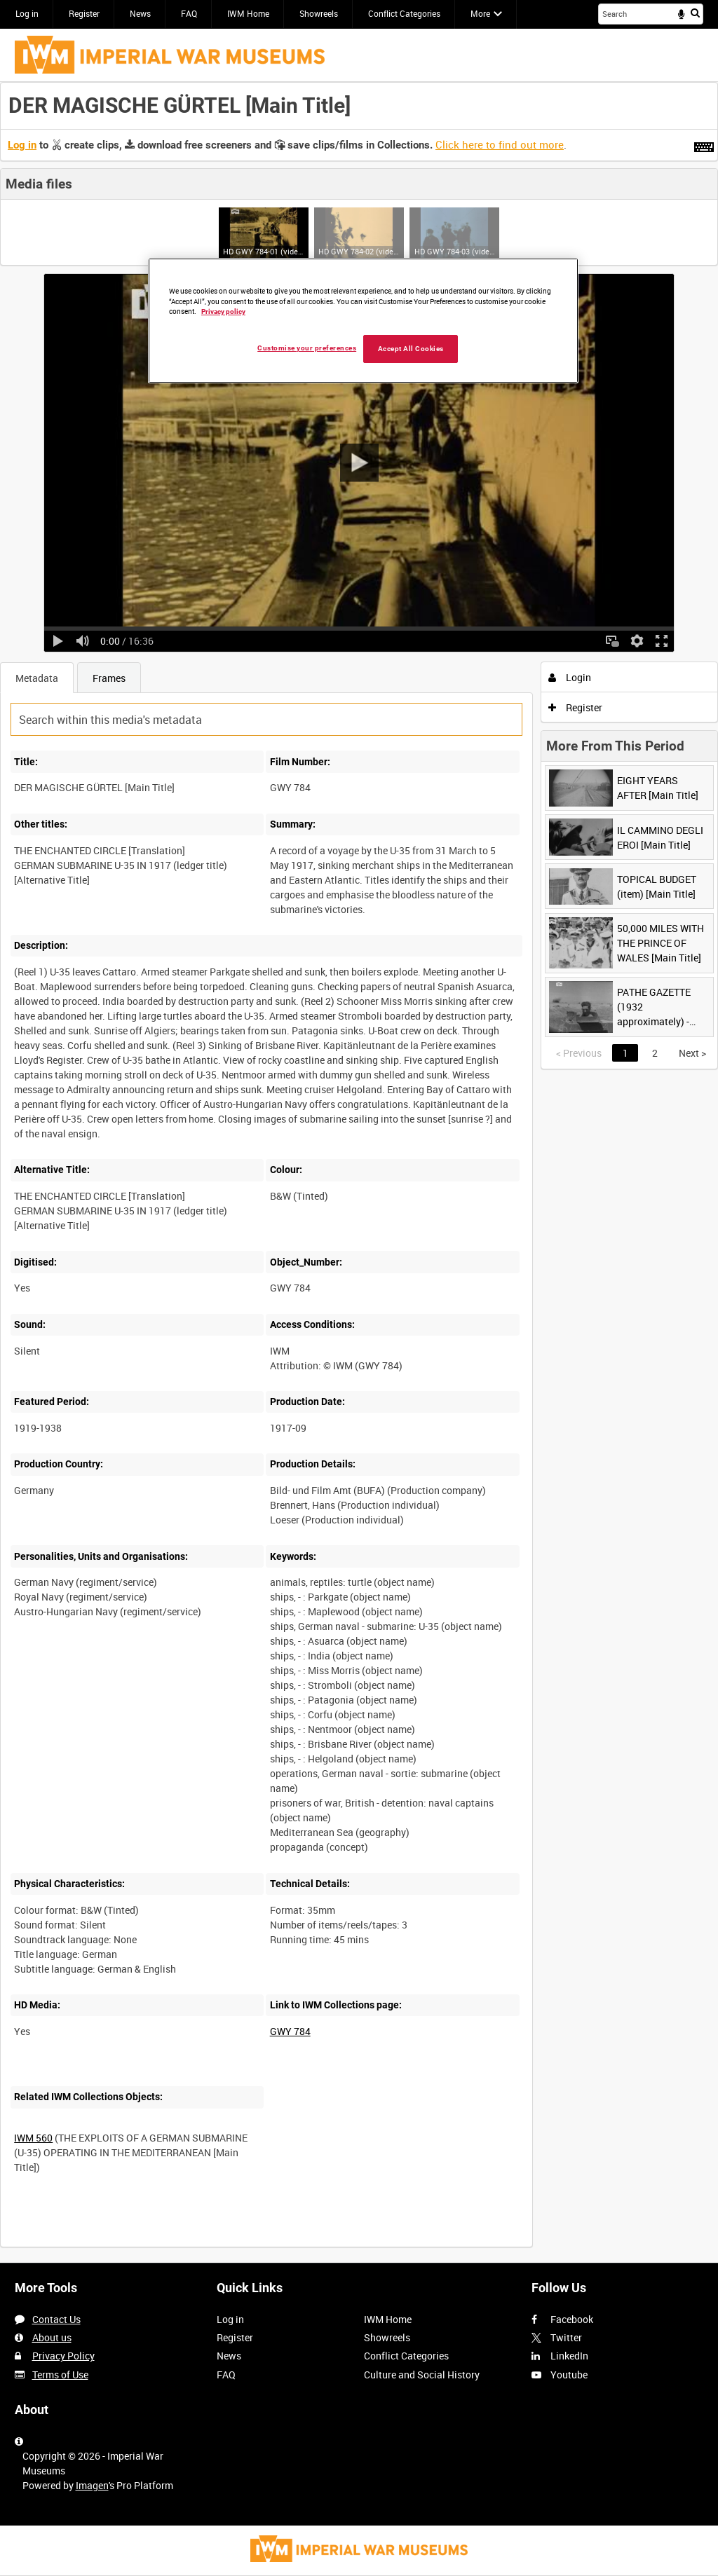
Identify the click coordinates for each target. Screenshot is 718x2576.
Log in (27, 13)
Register (84, 13)
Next (692, 1053)
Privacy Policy (63, 2355)
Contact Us (56, 2319)
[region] (363, 321)
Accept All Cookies (411, 348)
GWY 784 (290, 2031)
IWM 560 (33, 2137)
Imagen (92, 2485)
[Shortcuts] (704, 144)
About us (52, 2337)
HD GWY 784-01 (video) (263, 251)
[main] (359, 1172)
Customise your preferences (306, 348)
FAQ (189, 13)
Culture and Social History (422, 2374)
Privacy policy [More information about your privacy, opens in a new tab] (223, 311)
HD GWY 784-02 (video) (358, 251)
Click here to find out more (499, 144)
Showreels (318, 13)
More (480, 13)
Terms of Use (60, 2374)
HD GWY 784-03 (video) (454, 251)
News (140, 13)
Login (569, 677)
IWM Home (248, 13)
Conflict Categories (404, 13)
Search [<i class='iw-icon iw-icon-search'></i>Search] (695, 13)
